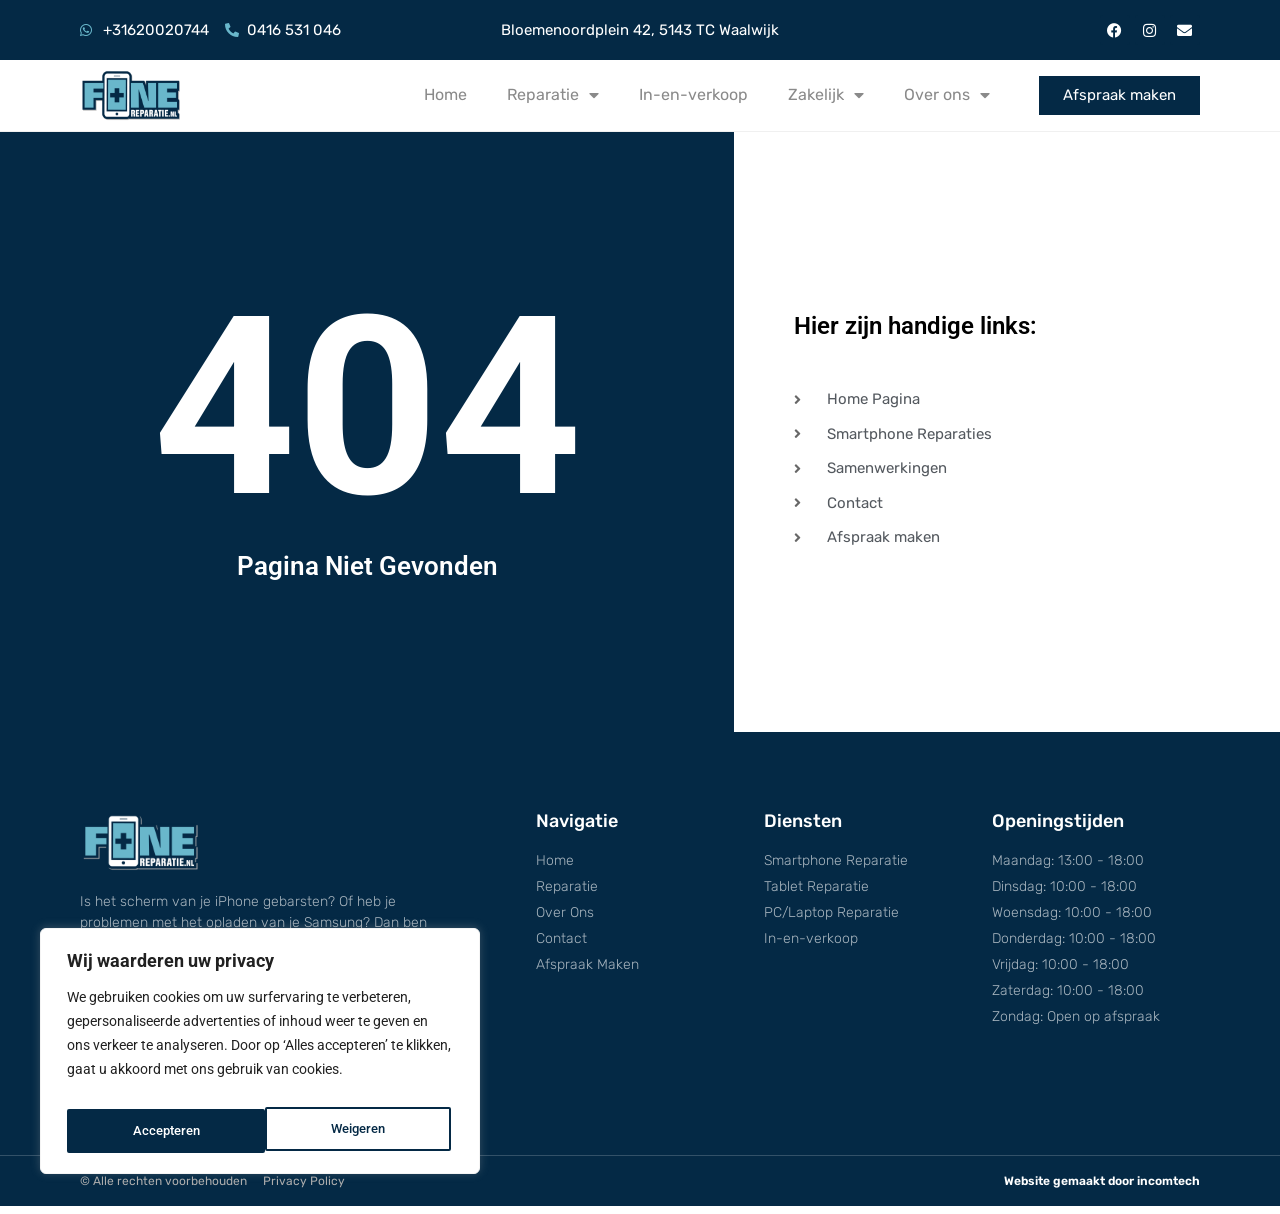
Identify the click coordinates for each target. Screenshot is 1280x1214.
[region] (260, 1057)
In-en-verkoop (693, 94)
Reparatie (553, 95)
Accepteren (355, 1131)
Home (445, 94)
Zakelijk (826, 95)
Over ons (947, 95)
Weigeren (158, 1131)
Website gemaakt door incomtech (1102, 1189)
